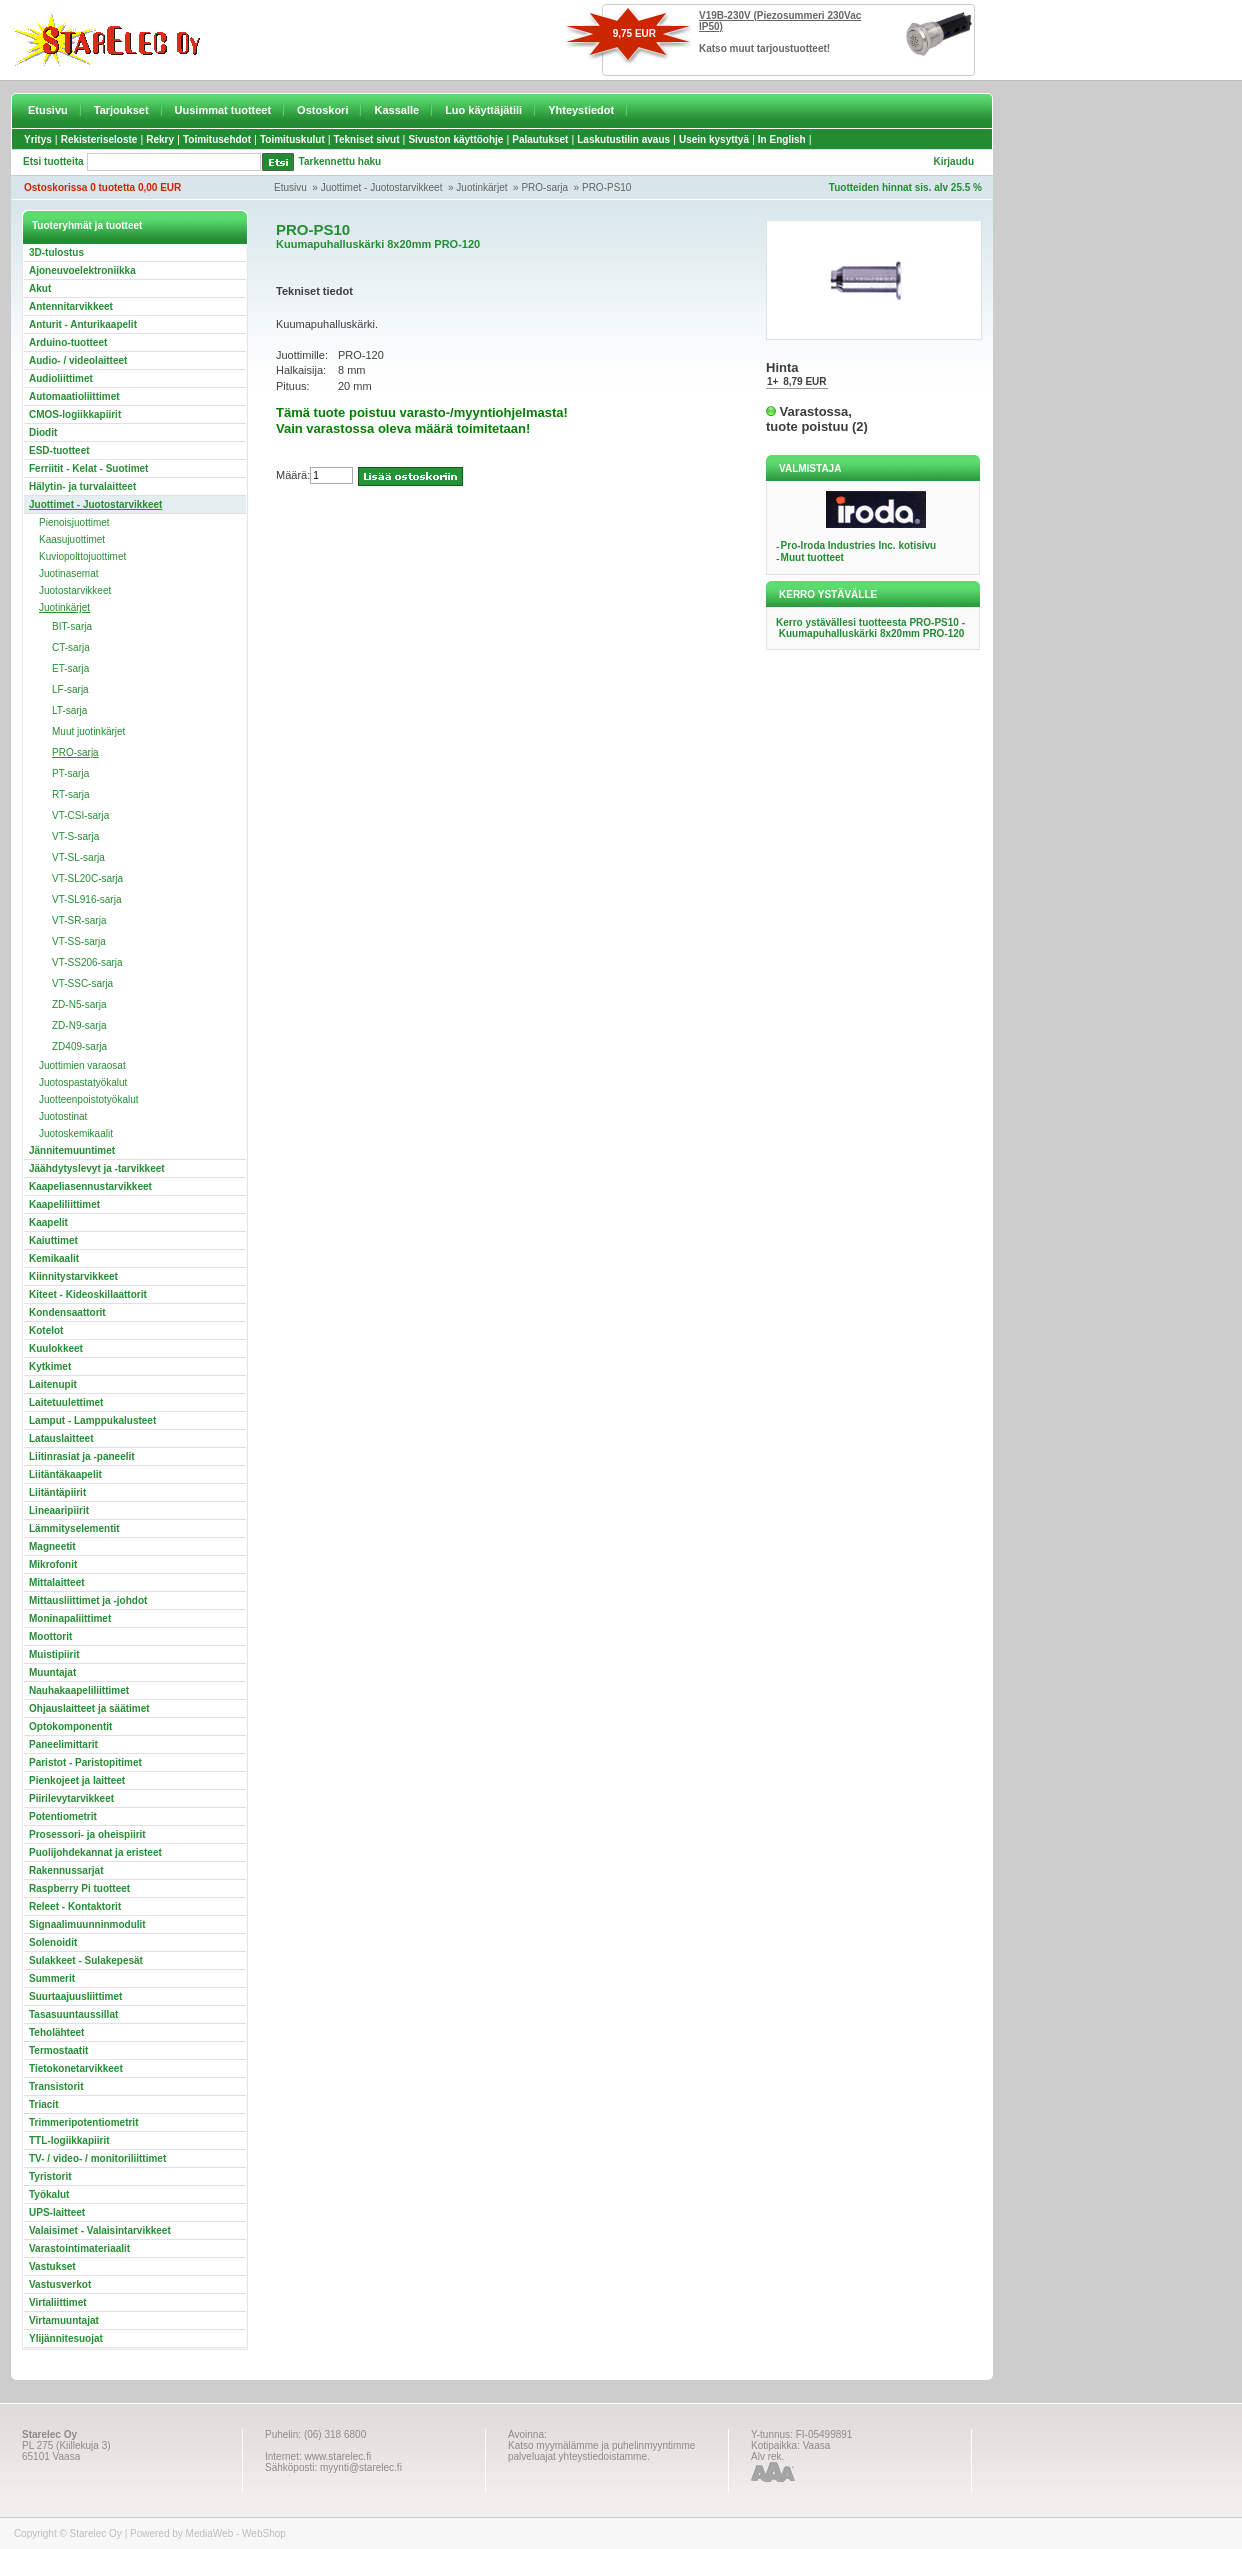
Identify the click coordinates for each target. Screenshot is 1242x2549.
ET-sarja (70, 668)
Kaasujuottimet (72, 539)
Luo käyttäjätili (483, 110)
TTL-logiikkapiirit (69, 2140)
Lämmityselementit (74, 1528)
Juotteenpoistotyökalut (89, 1099)
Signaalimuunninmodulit (87, 1924)
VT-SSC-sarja (82, 983)
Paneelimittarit (63, 1744)
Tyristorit (50, 2176)
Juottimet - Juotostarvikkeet (382, 187)
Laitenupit (53, 1384)
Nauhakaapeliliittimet (79, 1690)
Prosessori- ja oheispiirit (87, 1834)
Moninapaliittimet (70, 1618)
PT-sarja (70, 773)
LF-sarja (70, 689)
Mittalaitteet (57, 1582)
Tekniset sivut (367, 139)
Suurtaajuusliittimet (75, 1996)
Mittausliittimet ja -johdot (88, 1600)
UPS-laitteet (57, 2212)
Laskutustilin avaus (623, 139)
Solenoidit (53, 1942)
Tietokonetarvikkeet (76, 2068)
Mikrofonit (53, 1564)
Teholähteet (56, 2032)
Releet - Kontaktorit (75, 1906)
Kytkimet (50, 1366)
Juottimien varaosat (82, 1065)
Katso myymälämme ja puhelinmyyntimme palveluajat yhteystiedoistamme (601, 2451)
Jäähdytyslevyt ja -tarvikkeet (97, 1168)
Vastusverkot (60, 2284)
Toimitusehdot (217, 139)
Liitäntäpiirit (57, 1492)
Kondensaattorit (67, 1312)
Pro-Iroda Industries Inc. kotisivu (859, 545)
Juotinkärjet (481, 187)
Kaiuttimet (53, 1240)
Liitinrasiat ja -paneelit (82, 1456)
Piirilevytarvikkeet (71, 1798)
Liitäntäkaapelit (65, 1474)
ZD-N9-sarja (79, 1025)
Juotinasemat (68, 573)
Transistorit (56, 2086)
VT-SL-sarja (78, 857)
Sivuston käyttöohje (455, 139)
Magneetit (52, 1546)
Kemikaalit (54, 1258)
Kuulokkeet (56, 1348)
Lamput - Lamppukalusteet (92, 1420)
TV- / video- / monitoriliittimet (97, 2158)
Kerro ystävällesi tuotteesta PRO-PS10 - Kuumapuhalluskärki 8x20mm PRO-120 (870, 628)
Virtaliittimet (58, 2302)
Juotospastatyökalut (83, 1082)
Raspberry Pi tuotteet (79, 1888)
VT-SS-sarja (79, 941)
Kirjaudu (953, 161)
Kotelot (46, 1330)
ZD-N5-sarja (79, 1004)
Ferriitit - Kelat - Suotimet (88, 468)
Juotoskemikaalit (76, 1133)
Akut (40, 288)
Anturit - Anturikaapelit (83, 324)
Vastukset (52, 2266)
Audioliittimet (61, 378)
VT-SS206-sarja (87, 962)
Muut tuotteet (812, 557)
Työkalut (49, 2194)
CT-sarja (71, 647)
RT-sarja (71, 794)
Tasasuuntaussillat (73, 2014)
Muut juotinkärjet (88, 731)
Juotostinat (63, 1116)
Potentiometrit (63, 1816)
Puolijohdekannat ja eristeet (95, 1852)
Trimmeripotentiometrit (83, 2122)
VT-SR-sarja (79, 920)
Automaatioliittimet (74, 396)
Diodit (43, 432)
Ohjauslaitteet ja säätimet (89, 1708)
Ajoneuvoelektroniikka (82, 270)
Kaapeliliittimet (64, 1204)
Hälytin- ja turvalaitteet (82, 486)
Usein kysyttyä (714, 139)
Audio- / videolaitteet (78, 360)
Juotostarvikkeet (75, 590)
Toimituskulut (292, 139)
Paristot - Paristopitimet (85, 1762)
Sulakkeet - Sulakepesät (86, 1960)
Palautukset (540, 139)
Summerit (52, 1978)
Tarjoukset (121, 110)
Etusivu (48, 110)
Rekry (160, 139)
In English (782, 139)
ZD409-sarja (79, 1046)
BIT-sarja (72, 626)
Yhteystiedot (581, 110)
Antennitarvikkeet (71, 306)
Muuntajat (52, 1672)
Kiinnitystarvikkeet (73, 1276)
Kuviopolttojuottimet (82, 556)
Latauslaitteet (61, 1438)
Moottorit (50, 1636)
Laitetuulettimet (66, 1402)
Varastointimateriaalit (79, 2248)
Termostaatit (58, 2050)
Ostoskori (322, 110)
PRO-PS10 (606, 187)
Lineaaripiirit (59, 1510)
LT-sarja (69, 710)
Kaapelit (48, 1222)
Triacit (43, 2104)
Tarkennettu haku (340, 161)
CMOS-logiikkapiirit (75, 414)
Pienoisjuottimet (74, 522)
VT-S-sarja (75, 836)
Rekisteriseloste (99, 139)
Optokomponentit (70, 1726)
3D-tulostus (56, 252)
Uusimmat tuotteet (223, 110)
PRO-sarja (544, 187)
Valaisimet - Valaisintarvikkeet (100, 2230)
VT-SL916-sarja (86, 899)
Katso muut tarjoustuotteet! (764, 48)
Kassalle (396, 110)
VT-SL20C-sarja (87, 878)
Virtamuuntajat (64, 2320)
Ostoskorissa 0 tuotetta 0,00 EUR (102, 187)
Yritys (38, 139)
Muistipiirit (54, 1654)
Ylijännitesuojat (66, 2338)
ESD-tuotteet (59, 450)
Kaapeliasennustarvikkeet (90, 1186)
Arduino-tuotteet (68, 342)
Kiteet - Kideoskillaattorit (88, 1294)
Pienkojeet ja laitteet (77, 1780)
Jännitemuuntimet (72, 1150)
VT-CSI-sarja (80, 815)
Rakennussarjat (66, 1870)
